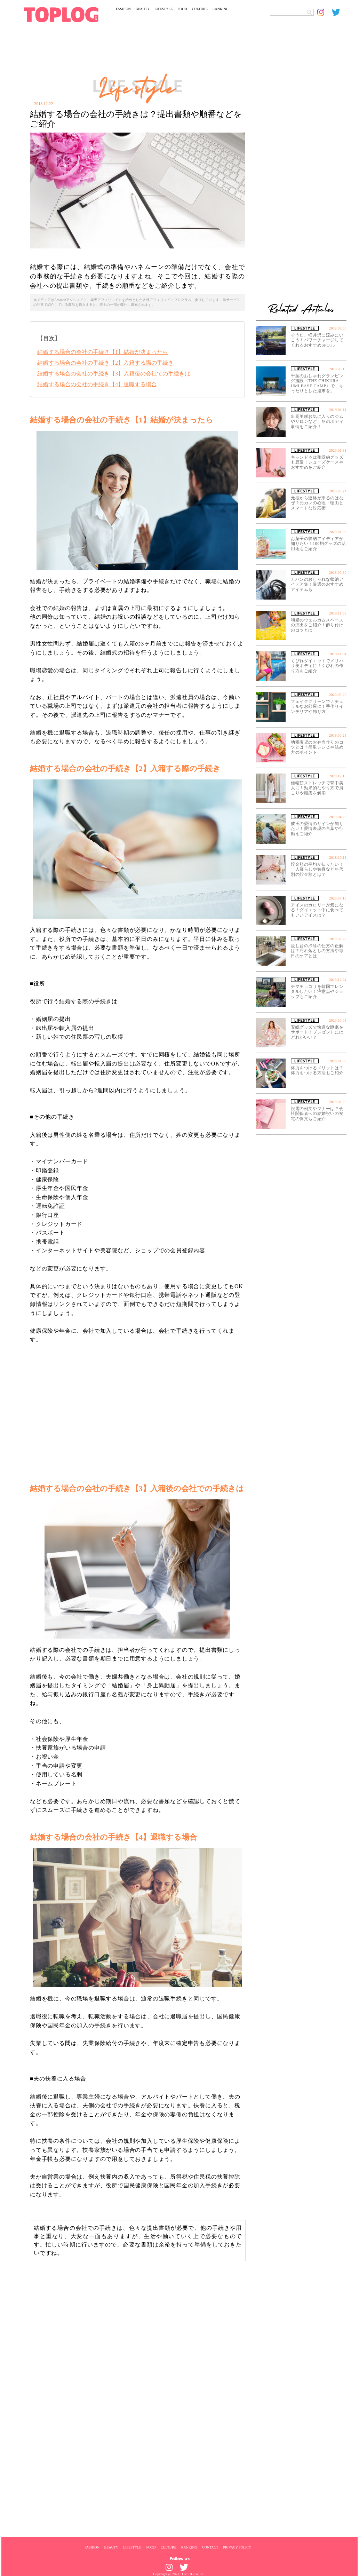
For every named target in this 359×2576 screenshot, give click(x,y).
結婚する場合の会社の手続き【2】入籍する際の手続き (105, 363)
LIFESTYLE (163, 9)
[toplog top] (61, 14)
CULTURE (200, 9)
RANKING (221, 9)
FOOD (182, 9)
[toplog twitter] (339, 12)
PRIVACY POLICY (237, 2547)
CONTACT (210, 2547)
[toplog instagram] (324, 12)
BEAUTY (143, 9)
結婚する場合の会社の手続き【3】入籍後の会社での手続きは (113, 374)
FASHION (123, 9)
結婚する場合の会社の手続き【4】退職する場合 (97, 384)
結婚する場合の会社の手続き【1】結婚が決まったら (102, 352)
